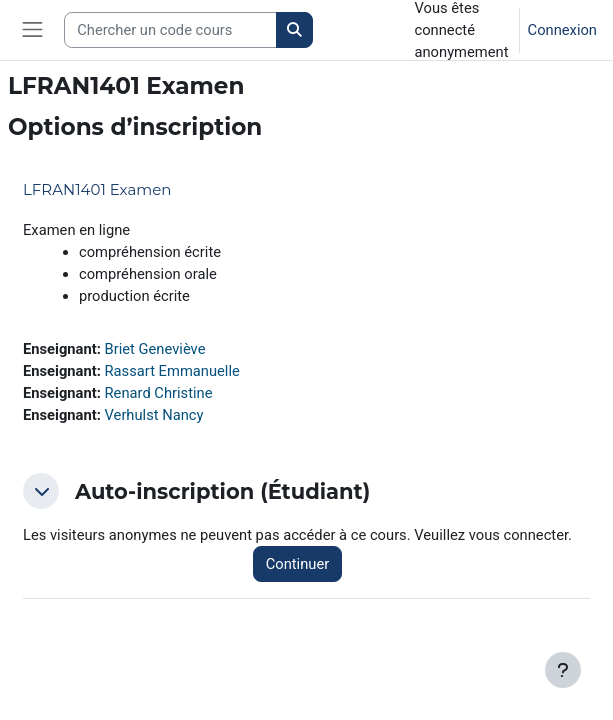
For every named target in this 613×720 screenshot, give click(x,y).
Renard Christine (159, 393)
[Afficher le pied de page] (563, 670)
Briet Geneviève (155, 349)
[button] (41, 491)
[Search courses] (170, 30)
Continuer (298, 564)
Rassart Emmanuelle (172, 371)
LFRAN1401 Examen (97, 189)
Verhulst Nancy (154, 415)
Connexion (562, 30)
